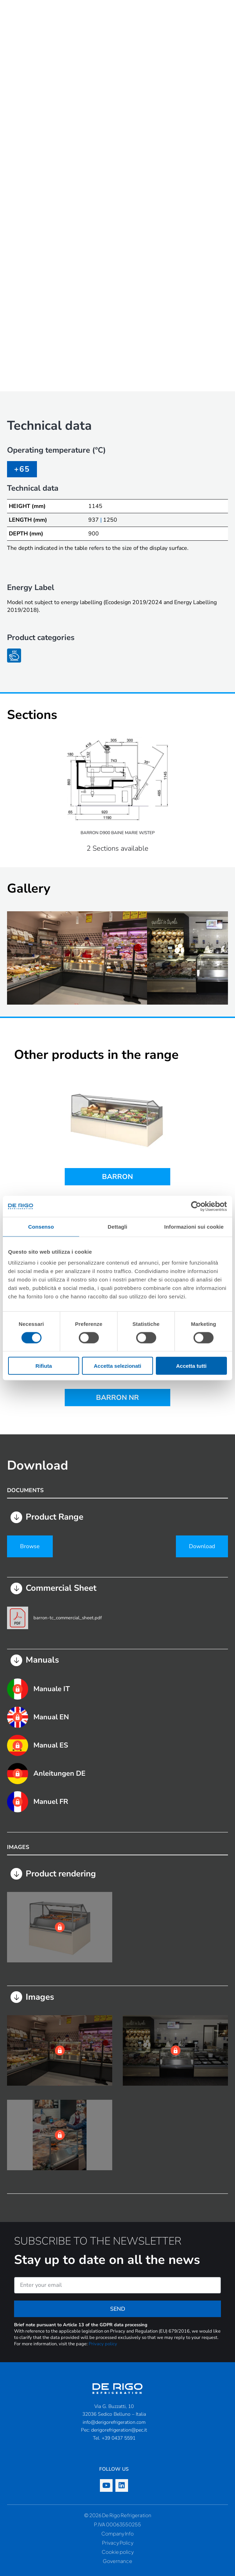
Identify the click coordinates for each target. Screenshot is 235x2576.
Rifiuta (44, 1366)
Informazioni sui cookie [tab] (194, 1226)
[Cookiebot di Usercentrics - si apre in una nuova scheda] (196, 1206)
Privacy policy (103, 2344)
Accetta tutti (191, 1366)
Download (202, 1546)
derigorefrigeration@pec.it (119, 2430)
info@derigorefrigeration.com (114, 2422)
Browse (30, 1546)
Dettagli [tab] (117, 1226)
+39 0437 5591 (118, 2438)
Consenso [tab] (41, 1226)
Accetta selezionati (117, 1366)
